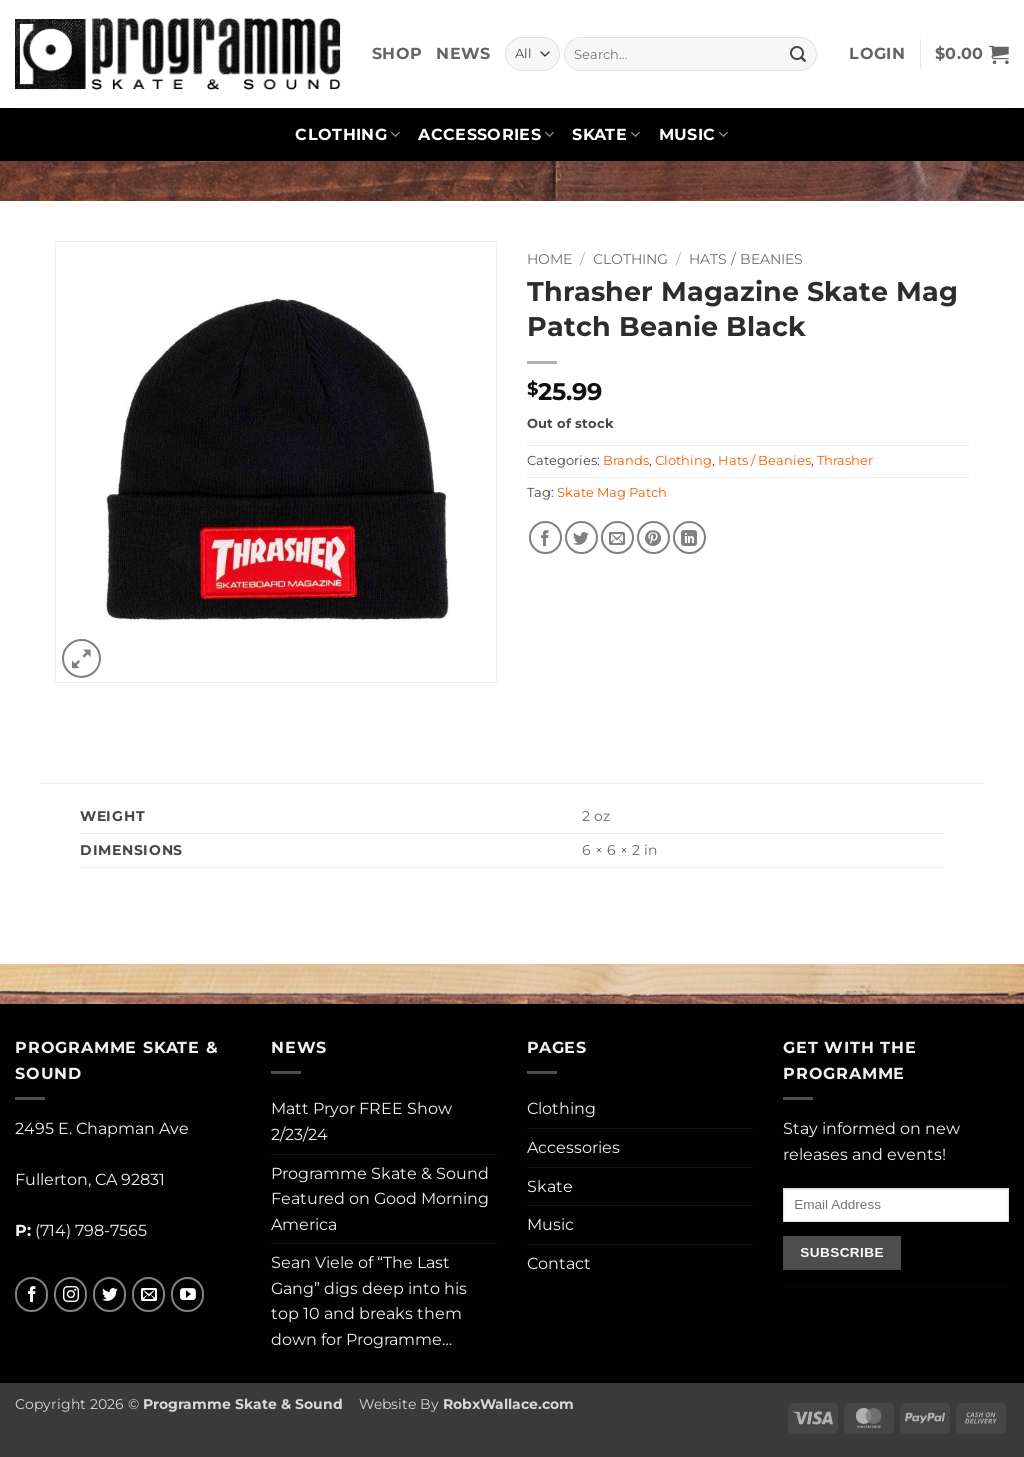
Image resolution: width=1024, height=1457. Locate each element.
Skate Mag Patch (612, 492)
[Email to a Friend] (617, 537)
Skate (606, 135)
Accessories (486, 135)
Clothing (347, 135)
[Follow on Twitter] (109, 1294)
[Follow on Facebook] (31, 1294)
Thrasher (845, 460)
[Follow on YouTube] (187, 1294)
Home (549, 259)
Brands (626, 460)
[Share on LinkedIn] (689, 537)
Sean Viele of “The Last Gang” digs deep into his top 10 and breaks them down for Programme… (369, 1301)
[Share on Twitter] (581, 537)
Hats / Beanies (746, 259)
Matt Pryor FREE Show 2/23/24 (361, 1121)
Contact (559, 1263)
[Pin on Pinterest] (653, 537)
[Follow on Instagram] (70, 1294)
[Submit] (798, 54)
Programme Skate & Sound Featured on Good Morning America (380, 1199)
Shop (397, 53)
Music (694, 135)
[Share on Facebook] (545, 537)
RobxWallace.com (508, 1404)
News (463, 53)
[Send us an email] (148, 1294)
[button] (877, 54)
